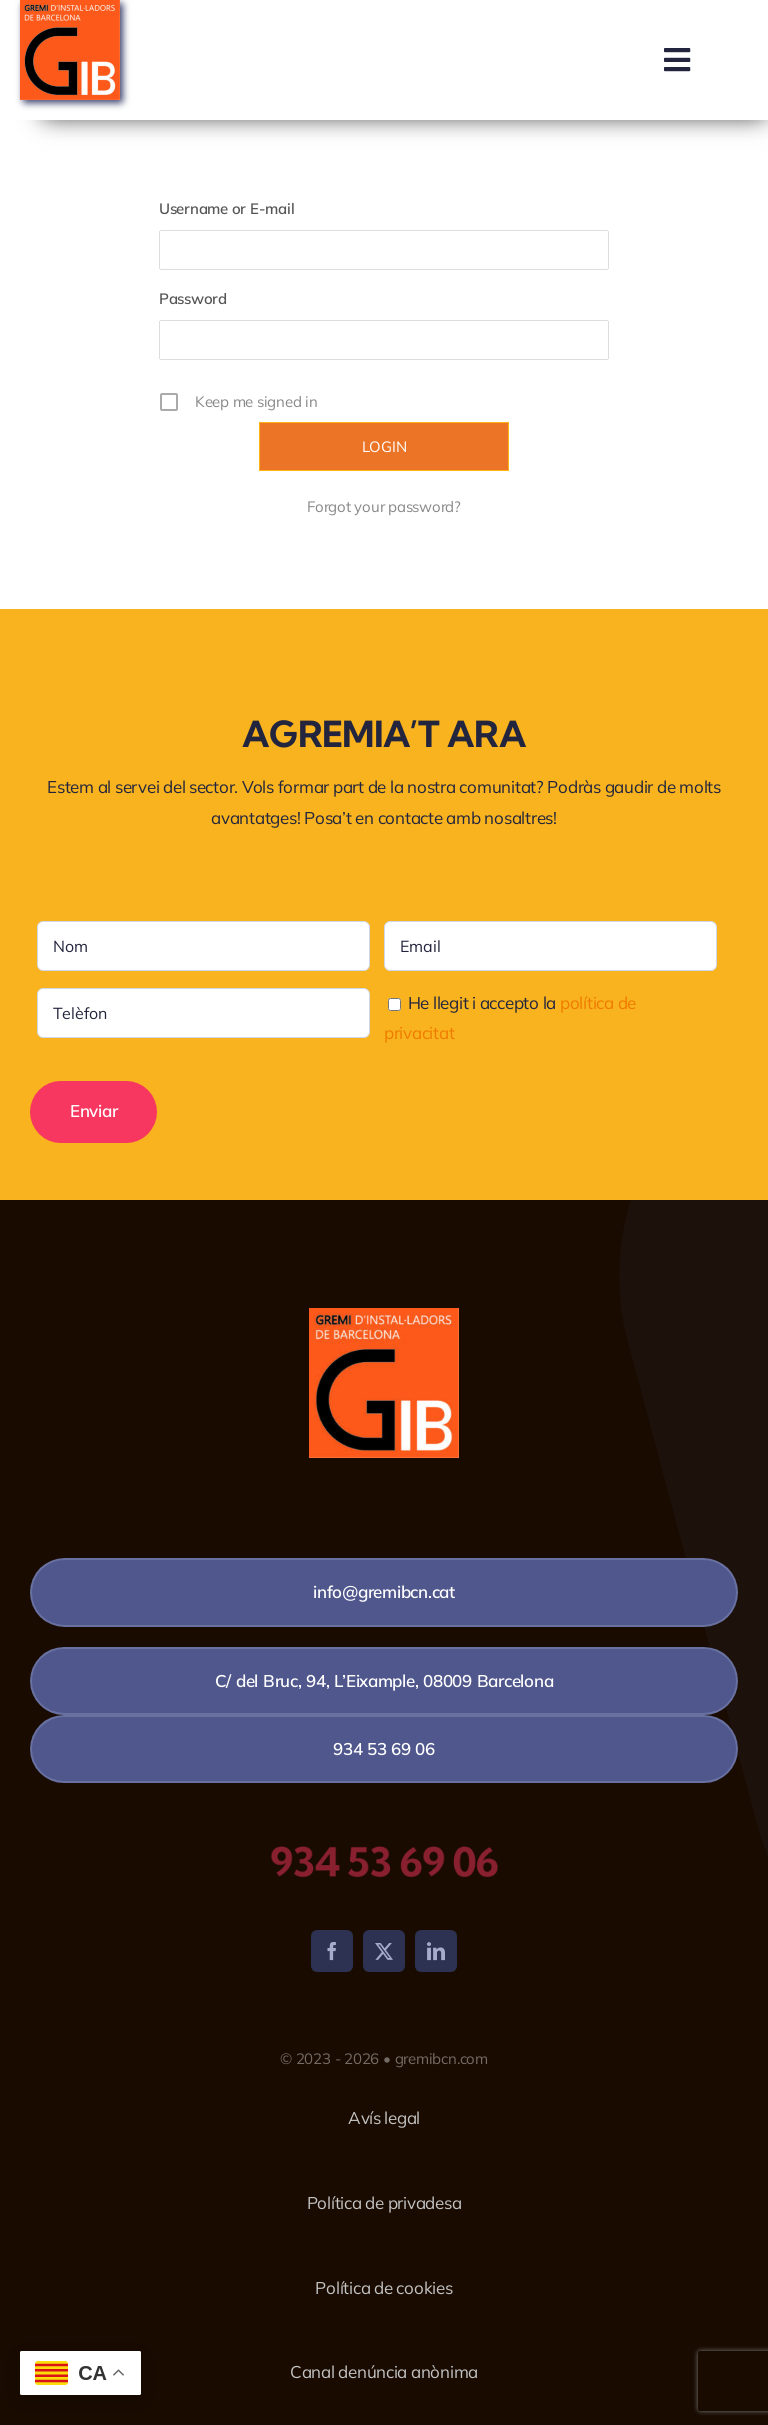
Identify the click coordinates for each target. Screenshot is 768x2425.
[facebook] (332, 1951)
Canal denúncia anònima (384, 2371)
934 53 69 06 (383, 1861)
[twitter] (384, 1951)
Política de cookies (383, 2287)
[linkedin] (436, 1951)
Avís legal (384, 2117)
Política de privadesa (384, 2202)
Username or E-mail (226, 208)
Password (193, 298)
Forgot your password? (384, 506)
